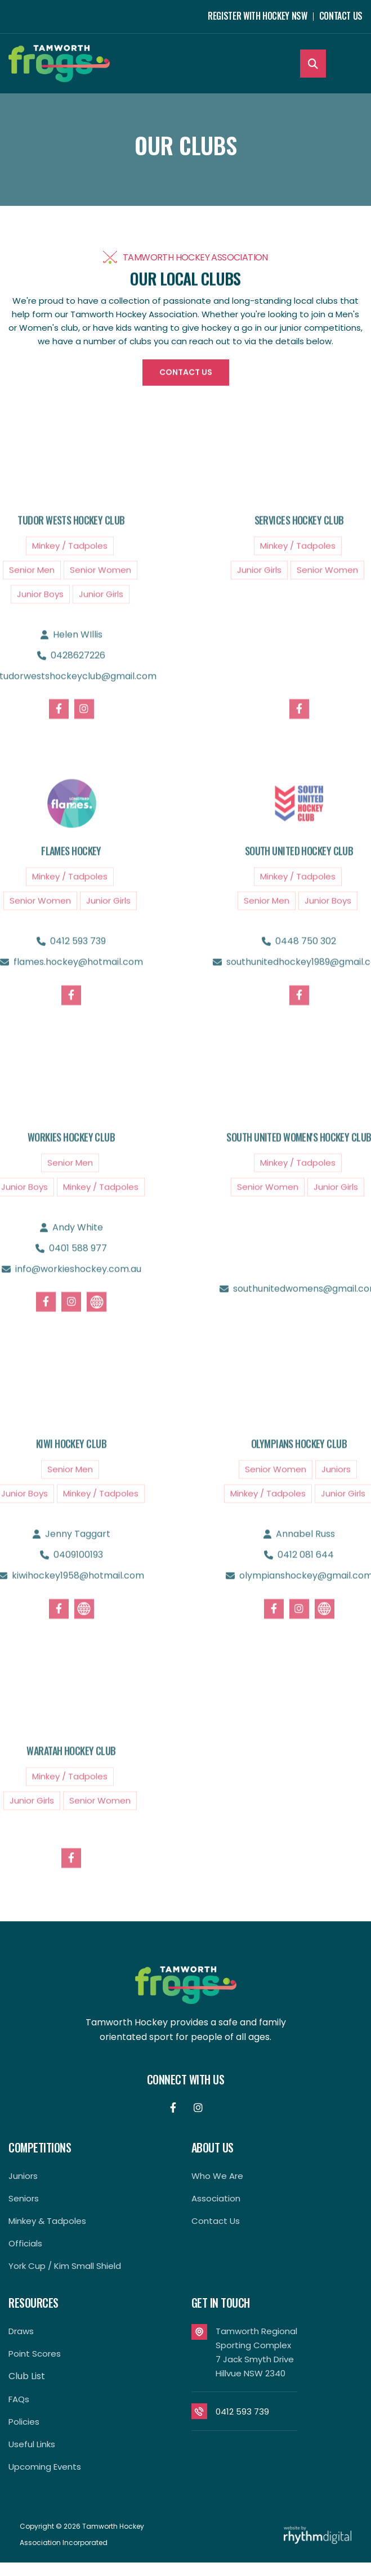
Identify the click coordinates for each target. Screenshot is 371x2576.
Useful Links (31, 2444)
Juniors (23, 2176)
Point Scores (34, 2353)
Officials (25, 2243)
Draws (21, 2331)
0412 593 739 (242, 2411)
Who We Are (217, 2176)
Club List (26, 2376)
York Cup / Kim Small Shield (64, 2266)
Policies (23, 2422)
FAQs (18, 2399)
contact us (215, 2221)
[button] (353, 64)
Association (215, 2198)
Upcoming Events (44, 2467)
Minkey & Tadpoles (47, 2221)
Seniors (23, 2198)
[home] (59, 64)
